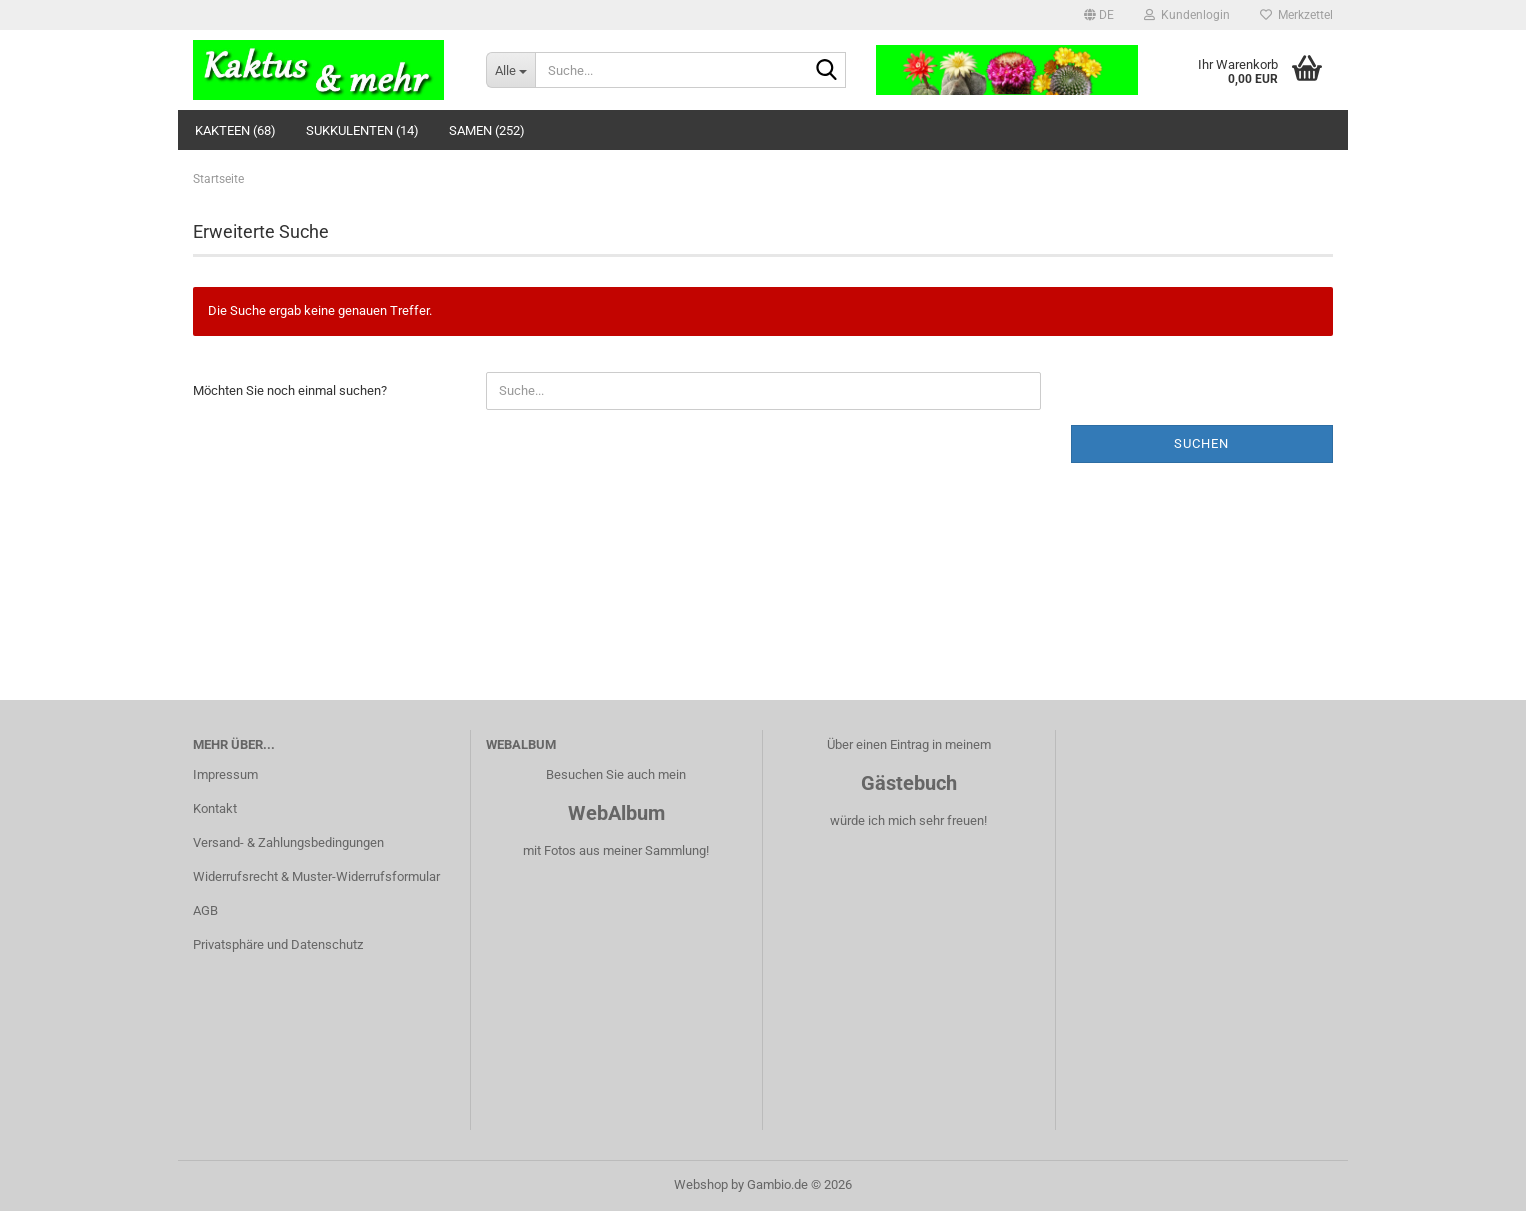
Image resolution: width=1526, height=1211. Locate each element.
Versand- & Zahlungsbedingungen (288, 842)
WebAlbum (616, 813)
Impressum (225, 774)
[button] (1099, 15)
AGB (205, 910)
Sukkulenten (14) (362, 130)
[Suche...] (510, 70)
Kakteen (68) (235, 130)
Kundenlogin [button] (1187, 15)
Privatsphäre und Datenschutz (278, 944)
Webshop (701, 1184)
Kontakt (215, 808)
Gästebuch (909, 783)
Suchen (1201, 443)
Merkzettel (1296, 15)
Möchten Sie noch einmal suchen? (290, 390)
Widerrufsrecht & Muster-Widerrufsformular (316, 876)
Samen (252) (487, 130)
